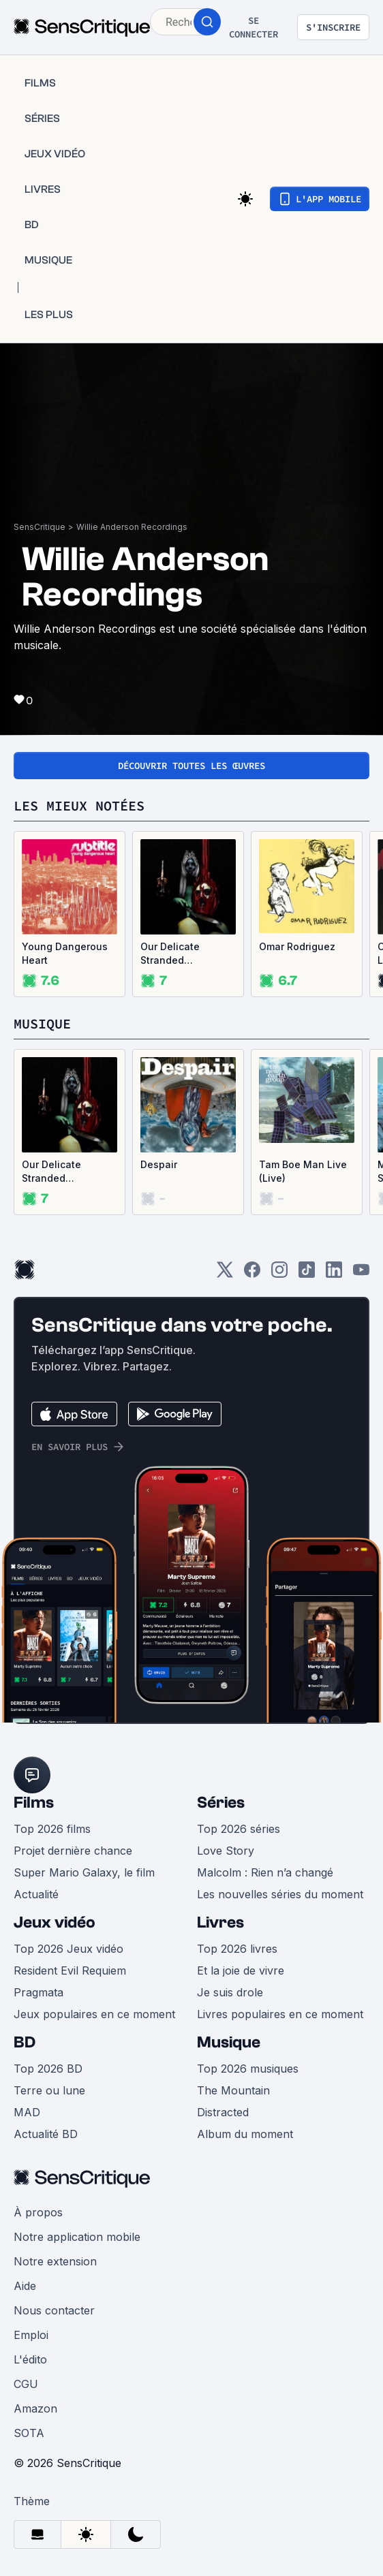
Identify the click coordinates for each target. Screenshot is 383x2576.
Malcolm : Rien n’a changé (265, 1872)
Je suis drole (230, 1992)
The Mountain (233, 2090)
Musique (228, 2042)
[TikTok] (306, 1274)
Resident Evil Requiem (70, 1970)
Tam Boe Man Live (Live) (303, 1171)
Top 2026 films (52, 1829)
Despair (158, 1164)
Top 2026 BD (48, 2068)
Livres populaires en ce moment (280, 2014)
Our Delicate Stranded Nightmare (170, 954)
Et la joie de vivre (240, 1970)
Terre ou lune (49, 2090)
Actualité (36, 1894)
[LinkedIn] (334, 1274)
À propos (38, 2212)
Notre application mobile (77, 2237)
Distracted (223, 2112)
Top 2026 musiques (247, 2068)
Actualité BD (46, 2134)
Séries (221, 1802)
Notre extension (55, 2261)
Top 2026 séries (238, 1829)
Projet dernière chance (73, 1850)
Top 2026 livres (237, 1948)
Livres (220, 1922)
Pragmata (38, 1992)
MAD (27, 2112)
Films (34, 1802)
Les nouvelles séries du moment (280, 1894)
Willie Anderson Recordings (131, 527)
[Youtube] (361, 1274)
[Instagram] (279, 1274)
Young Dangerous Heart (65, 953)
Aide (25, 2286)
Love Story (225, 1850)
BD (24, 2042)
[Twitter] (225, 1274)
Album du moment (245, 2134)
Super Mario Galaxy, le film (84, 1872)
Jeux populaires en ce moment (94, 2014)
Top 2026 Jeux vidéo (68, 1948)
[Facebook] (252, 1274)
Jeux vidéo (54, 1922)
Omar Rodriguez (297, 946)
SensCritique (39, 527)
